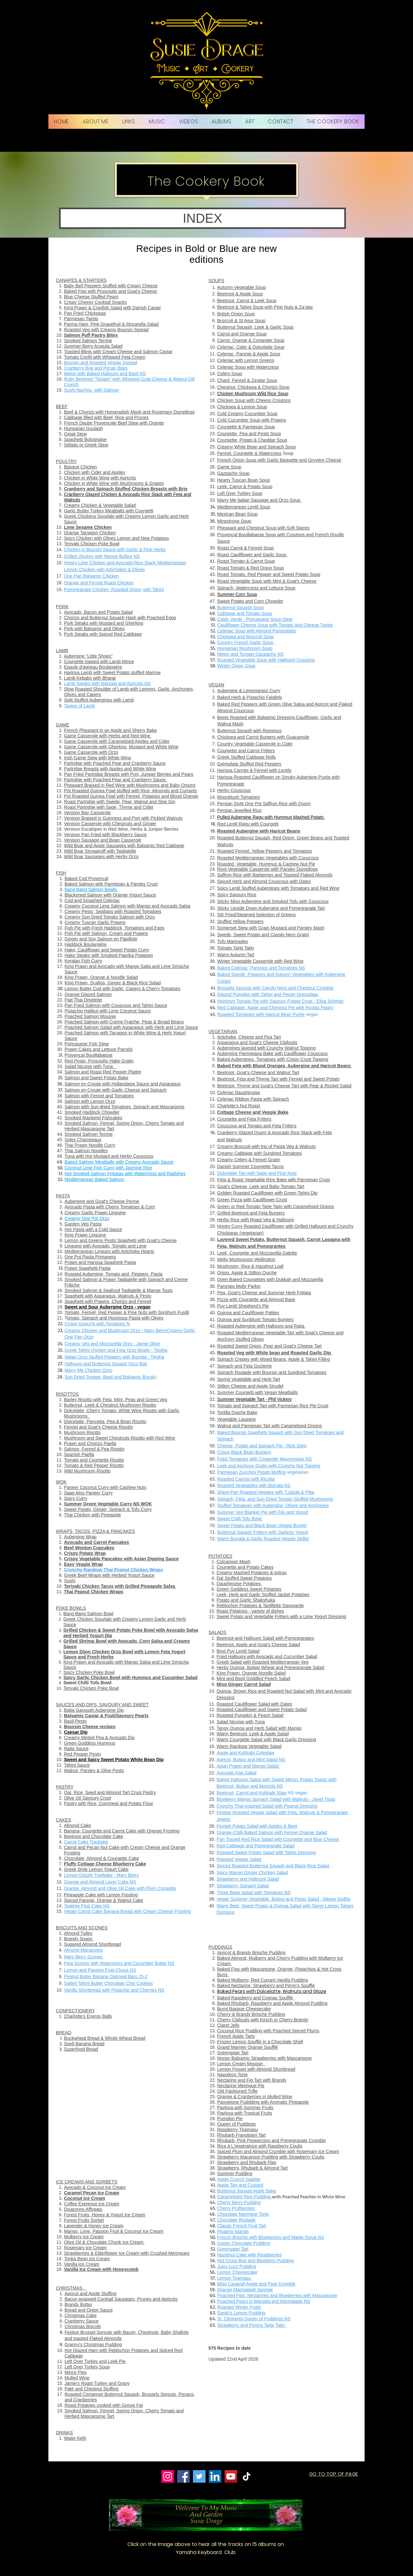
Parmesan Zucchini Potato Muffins (251, 1472)
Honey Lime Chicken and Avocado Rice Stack (110, 562)
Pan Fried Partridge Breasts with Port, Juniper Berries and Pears (128, 774)
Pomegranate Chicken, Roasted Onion (102, 589)
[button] (202, 218)
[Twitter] (199, 2476)
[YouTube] (231, 2476)
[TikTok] (246, 2476)
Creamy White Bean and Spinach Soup (256, 446)
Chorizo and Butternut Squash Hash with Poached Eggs (120, 617)
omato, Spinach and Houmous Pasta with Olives (115, 1317)
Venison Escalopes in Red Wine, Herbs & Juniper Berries (121, 829)
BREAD (63, 2032)
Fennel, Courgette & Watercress (249, 453)
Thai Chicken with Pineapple (92, 1514)
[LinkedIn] (215, 2476)
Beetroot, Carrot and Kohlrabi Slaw (251, 1792)
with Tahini (153, 589)
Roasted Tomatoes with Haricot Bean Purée (261, 1014)
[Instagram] (167, 2476)
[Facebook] (183, 2476)
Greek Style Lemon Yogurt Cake (96, 1869)
